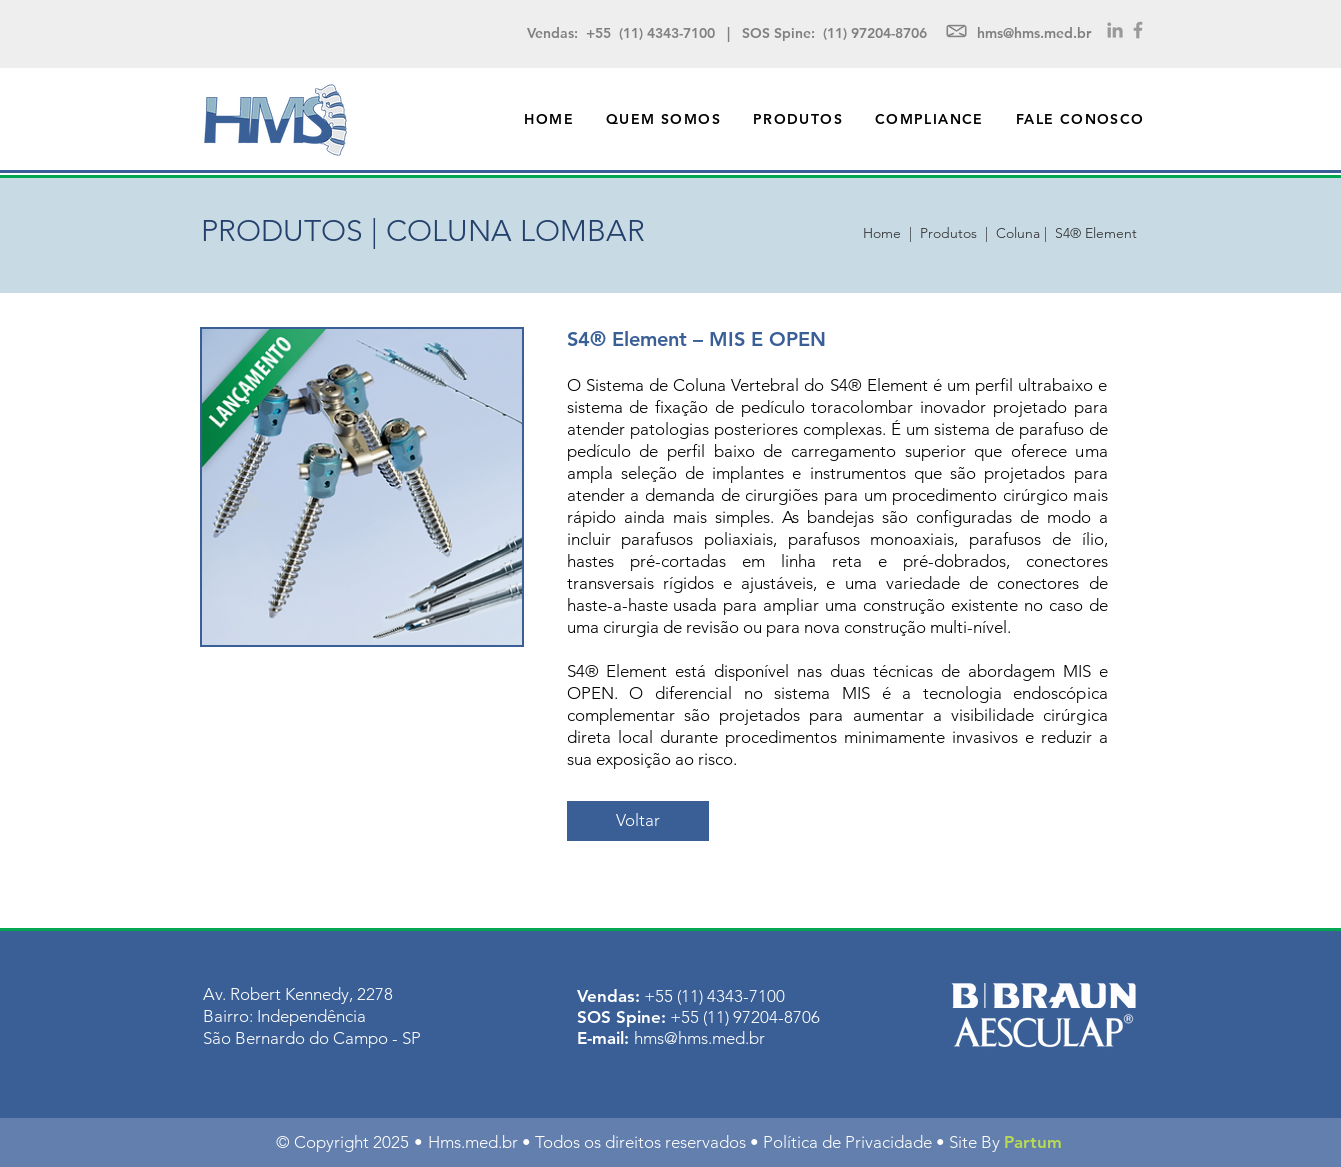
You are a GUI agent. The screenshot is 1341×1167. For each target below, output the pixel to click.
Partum (1033, 1142)
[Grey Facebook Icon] (1138, 30)
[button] (798, 119)
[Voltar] (638, 821)
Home (886, 233)
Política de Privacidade (847, 1142)
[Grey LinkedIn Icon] (1115, 30)
